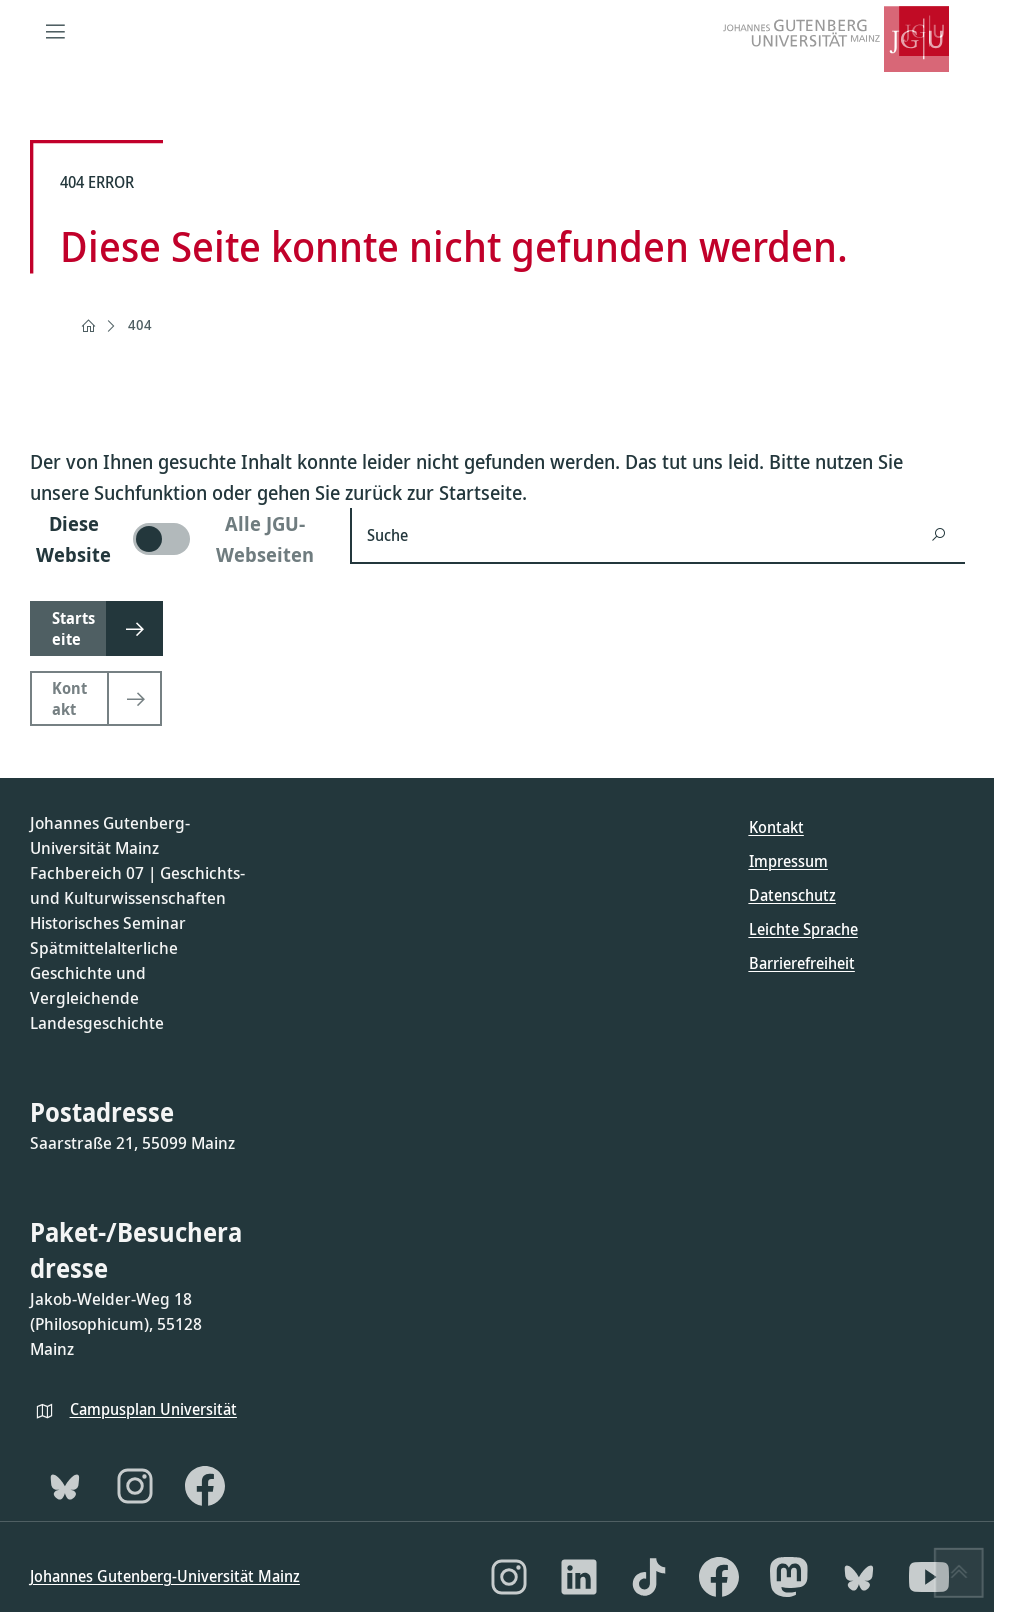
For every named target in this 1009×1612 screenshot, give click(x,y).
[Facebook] (205, 1486)
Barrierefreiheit (802, 963)
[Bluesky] (65, 1486)
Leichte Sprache (803, 929)
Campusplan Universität (153, 1409)
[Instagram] (135, 1486)
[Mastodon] (789, 1577)
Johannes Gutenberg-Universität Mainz (165, 1576)
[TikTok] (649, 1577)
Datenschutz (792, 895)
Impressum (788, 861)
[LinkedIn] (579, 1577)
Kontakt (776, 827)
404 (140, 324)
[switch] (178, 539)
